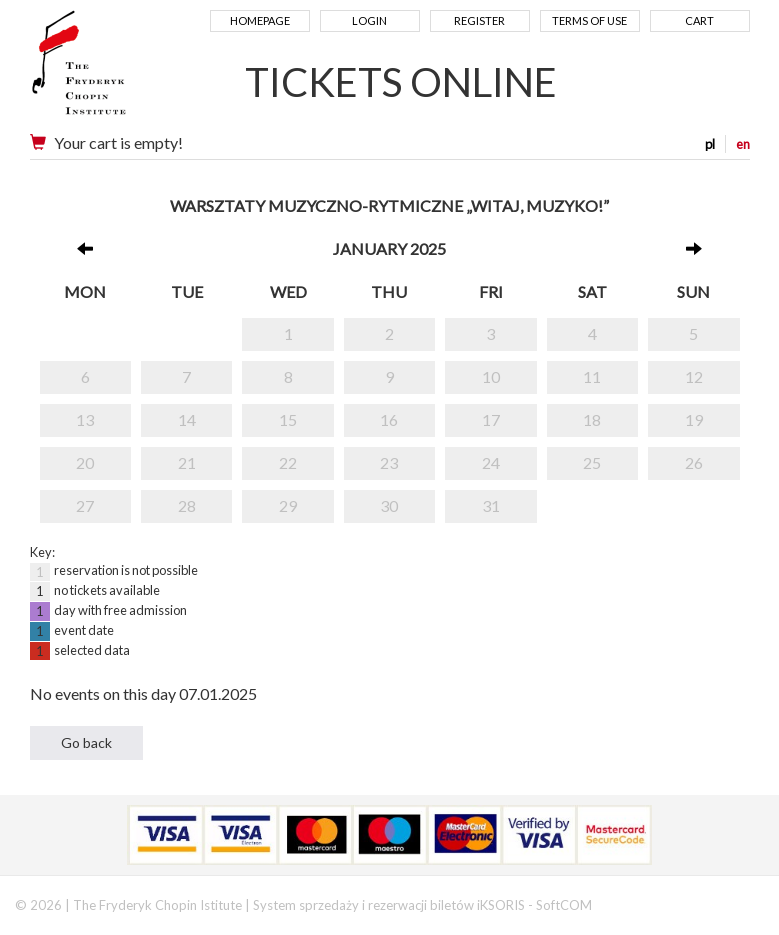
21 (187, 462)
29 (288, 505)
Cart (699, 20)
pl (710, 144)
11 (592, 376)
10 (491, 376)
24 (491, 462)
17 (491, 419)
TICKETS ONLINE (401, 82)
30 (389, 505)
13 (85, 419)
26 (694, 462)
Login (369, 20)
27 (85, 505)
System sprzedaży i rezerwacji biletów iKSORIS (389, 905)
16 (389, 419)
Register (479, 20)
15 (288, 419)
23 (389, 462)
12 (694, 376)
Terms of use (589, 20)
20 (85, 462)
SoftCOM (564, 905)
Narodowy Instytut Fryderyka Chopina (117, 70)
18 (592, 419)
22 (288, 462)
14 (187, 419)
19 (694, 419)
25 (592, 462)
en (743, 144)
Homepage (260, 20)
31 (491, 505)
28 (187, 505)
